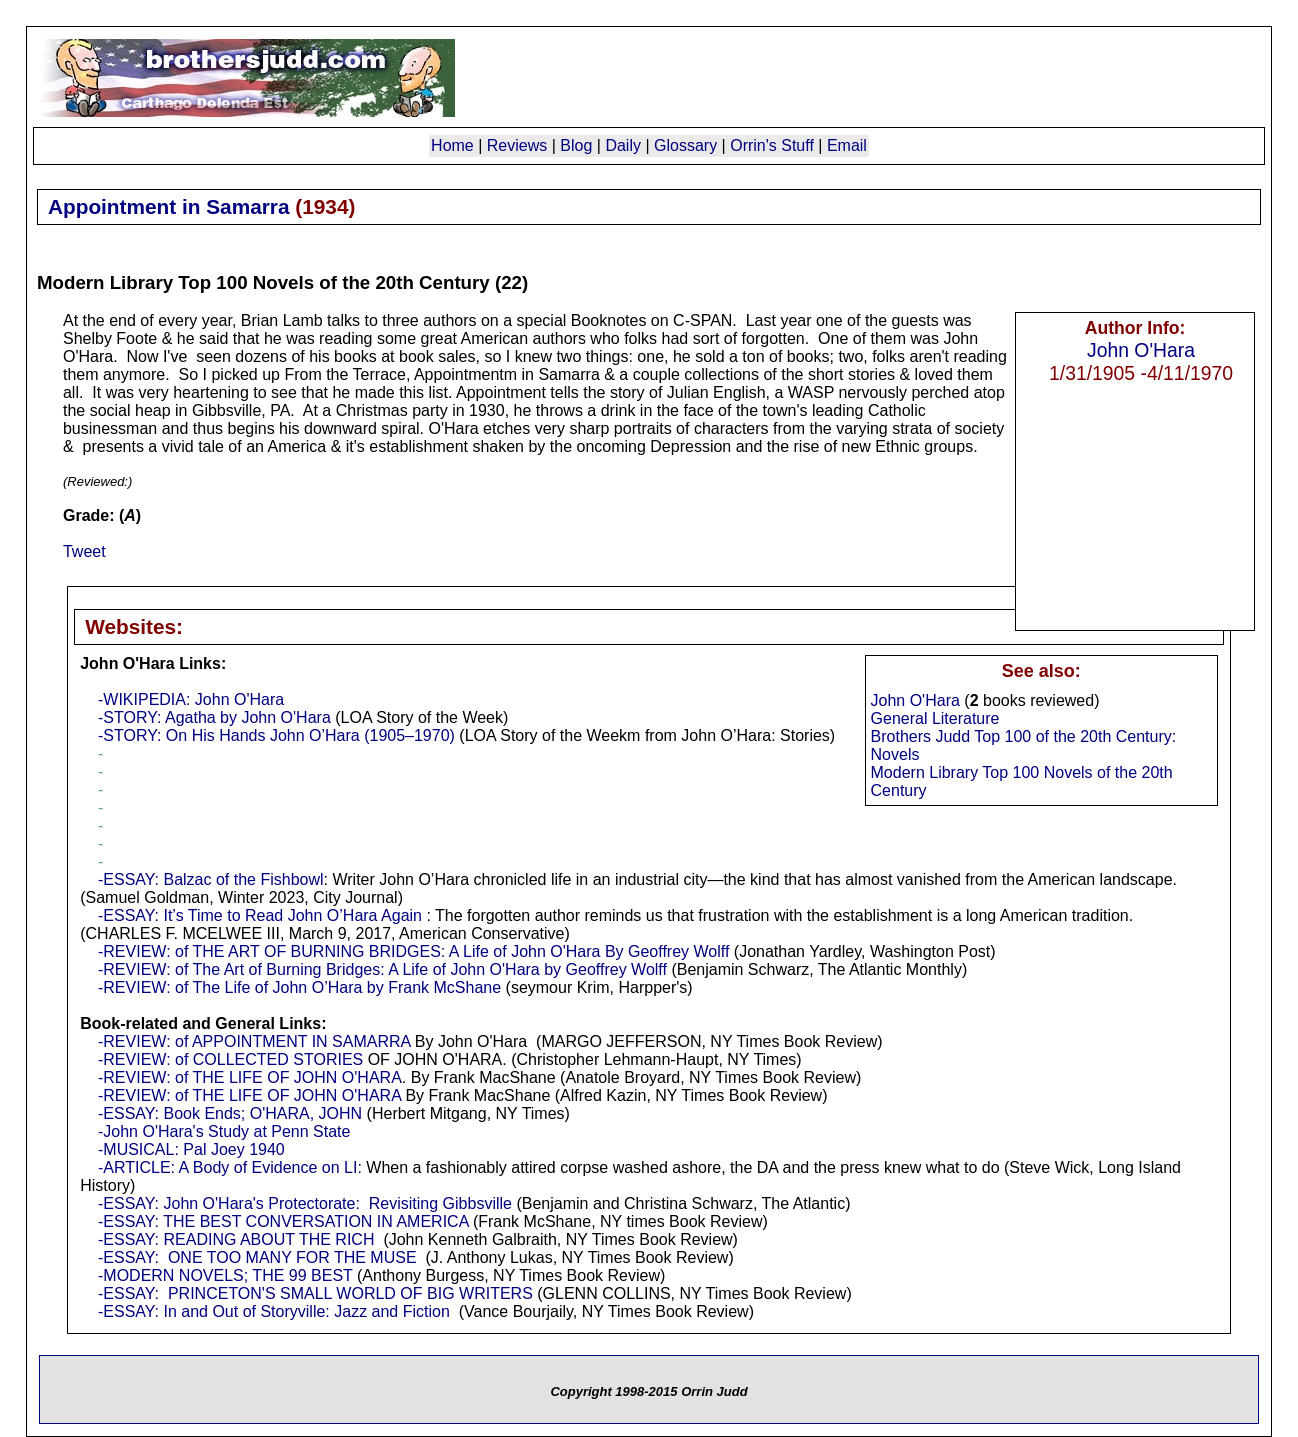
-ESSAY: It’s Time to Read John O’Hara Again (260, 915)
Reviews (517, 145)
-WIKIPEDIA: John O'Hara (191, 699)
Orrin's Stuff (772, 145)
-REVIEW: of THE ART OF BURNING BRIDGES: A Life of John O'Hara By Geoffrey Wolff (413, 951)
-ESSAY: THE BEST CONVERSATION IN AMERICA (283, 1221)
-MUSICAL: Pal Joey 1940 (191, 1149)
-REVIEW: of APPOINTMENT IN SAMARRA (254, 1041)
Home (452, 145)
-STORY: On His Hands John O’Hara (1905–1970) (276, 735)
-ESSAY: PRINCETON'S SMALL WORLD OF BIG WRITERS (315, 1293)
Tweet (84, 551)
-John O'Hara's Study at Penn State (224, 1131)
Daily (623, 145)
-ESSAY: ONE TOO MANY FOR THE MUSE (257, 1257)
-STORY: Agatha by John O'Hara (214, 717)
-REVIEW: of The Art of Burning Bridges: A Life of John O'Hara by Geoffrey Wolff (382, 969)
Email (847, 145)
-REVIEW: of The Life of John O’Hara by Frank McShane (299, 987)
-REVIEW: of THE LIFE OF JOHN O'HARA (250, 1077)
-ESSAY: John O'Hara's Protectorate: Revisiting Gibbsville (305, 1203)
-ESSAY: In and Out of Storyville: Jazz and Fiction (274, 1311)
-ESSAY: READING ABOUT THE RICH (236, 1239)
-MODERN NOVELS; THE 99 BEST (225, 1275)
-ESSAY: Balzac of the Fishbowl (211, 879)
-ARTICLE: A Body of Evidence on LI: (230, 1167)
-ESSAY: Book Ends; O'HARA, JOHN (230, 1113)
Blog (576, 145)
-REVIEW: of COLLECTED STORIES (230, 1059)
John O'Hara (1141, 350)
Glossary (685, 145)
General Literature (935, 718)
